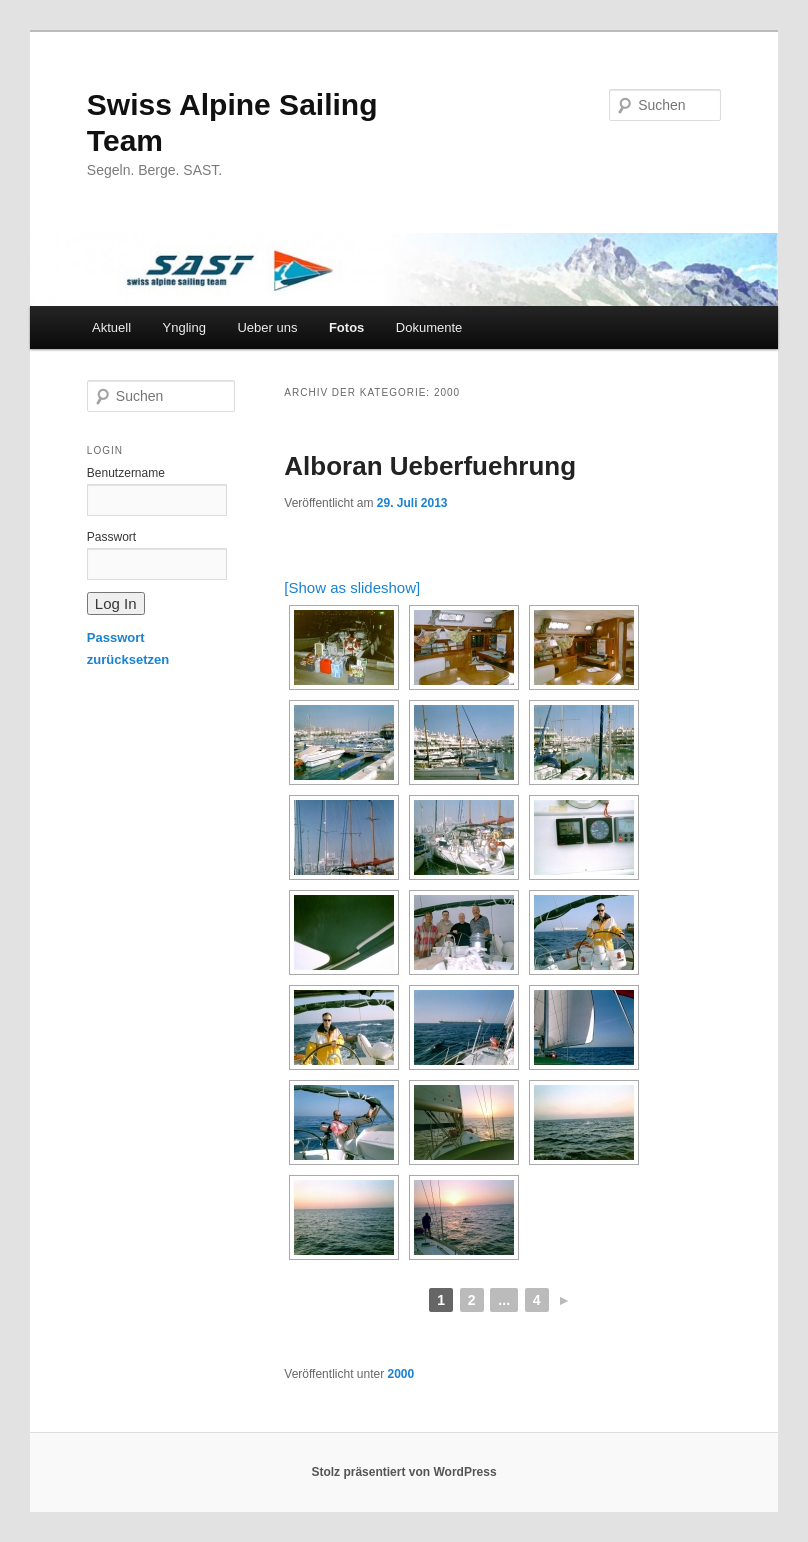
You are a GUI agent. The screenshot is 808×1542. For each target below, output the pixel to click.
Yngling (184, 327)
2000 (401, 1374)
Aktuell (111, 327)
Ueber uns (267, 327)
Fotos (346, 327)
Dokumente (429, 327)
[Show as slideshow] (352, 587)
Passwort (111, 537)
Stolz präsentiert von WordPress (403, 1472)
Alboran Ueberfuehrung (430, 466)
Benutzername (126, 473)
